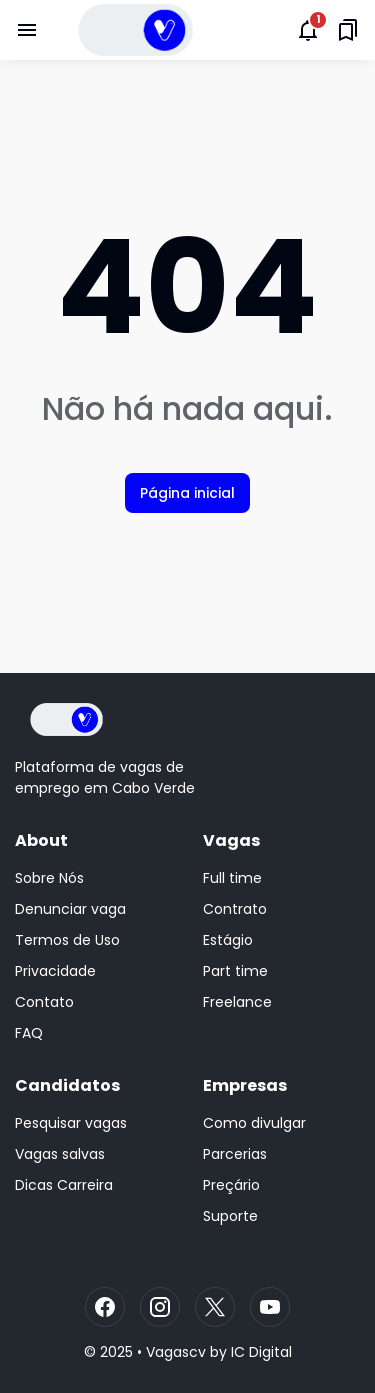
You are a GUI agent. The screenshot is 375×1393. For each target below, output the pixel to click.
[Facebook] (105, 1307)
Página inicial (187, 493)
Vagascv (176, 1352)
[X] (215, 1307)
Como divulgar (254, 1123)
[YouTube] (270, 1307)
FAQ (29, 1033)
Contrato (235, 909)
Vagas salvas (60, 1154)
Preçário (231, 1185)
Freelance (237, 1002)
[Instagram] (160, 1307)
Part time (235, 971)
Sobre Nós (49, 878)
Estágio (228, 940)
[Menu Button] (27, 30)
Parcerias (235, 1154)
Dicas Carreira (64, 1185)
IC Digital (261, 1352)
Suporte (230, 1216)
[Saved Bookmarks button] (348, 30)
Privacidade (55, 971)
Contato (44, 1002)
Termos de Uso (67, 940)
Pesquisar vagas (71, 1123)
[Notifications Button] (308, 30)
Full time (232, 878)
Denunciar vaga (70, 909)
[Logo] (66, 719)
